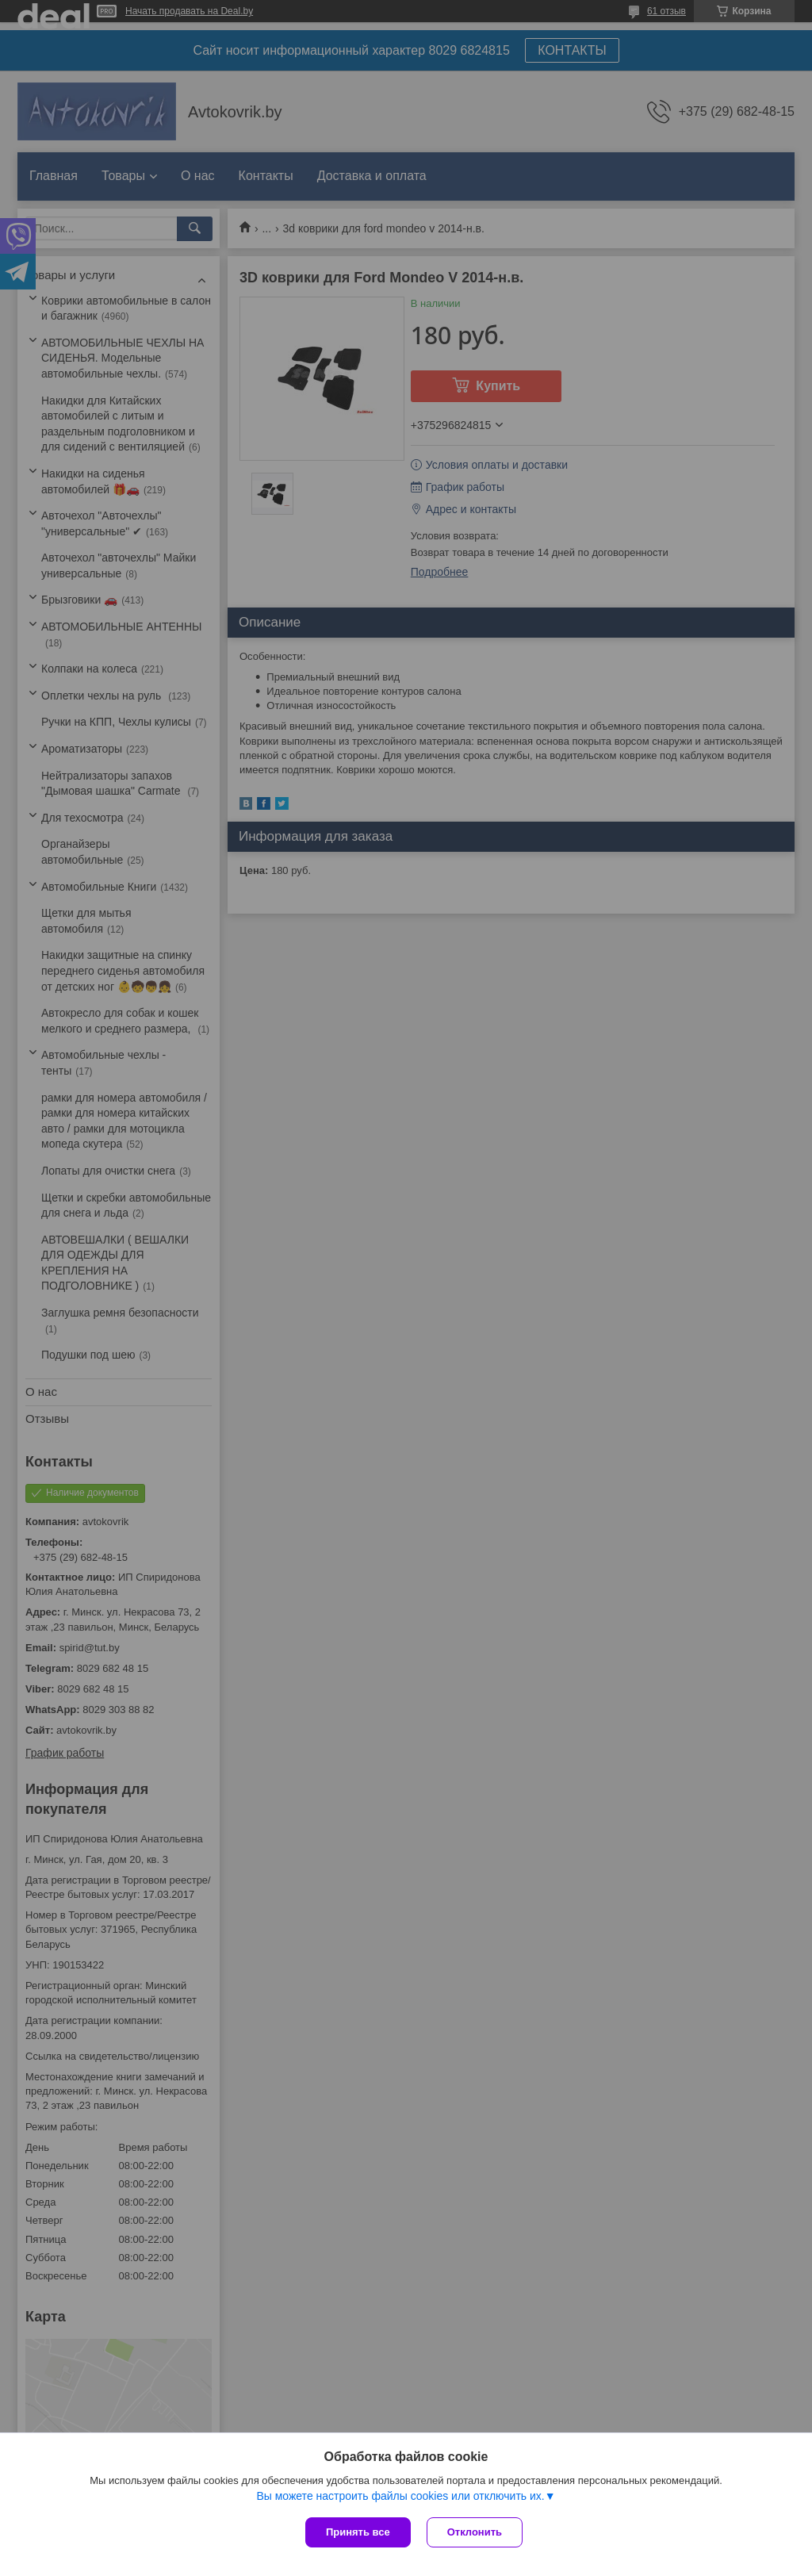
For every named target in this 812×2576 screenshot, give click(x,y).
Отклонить (474, 2532)
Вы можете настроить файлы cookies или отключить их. (400, 2496)
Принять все (358, 2532)
